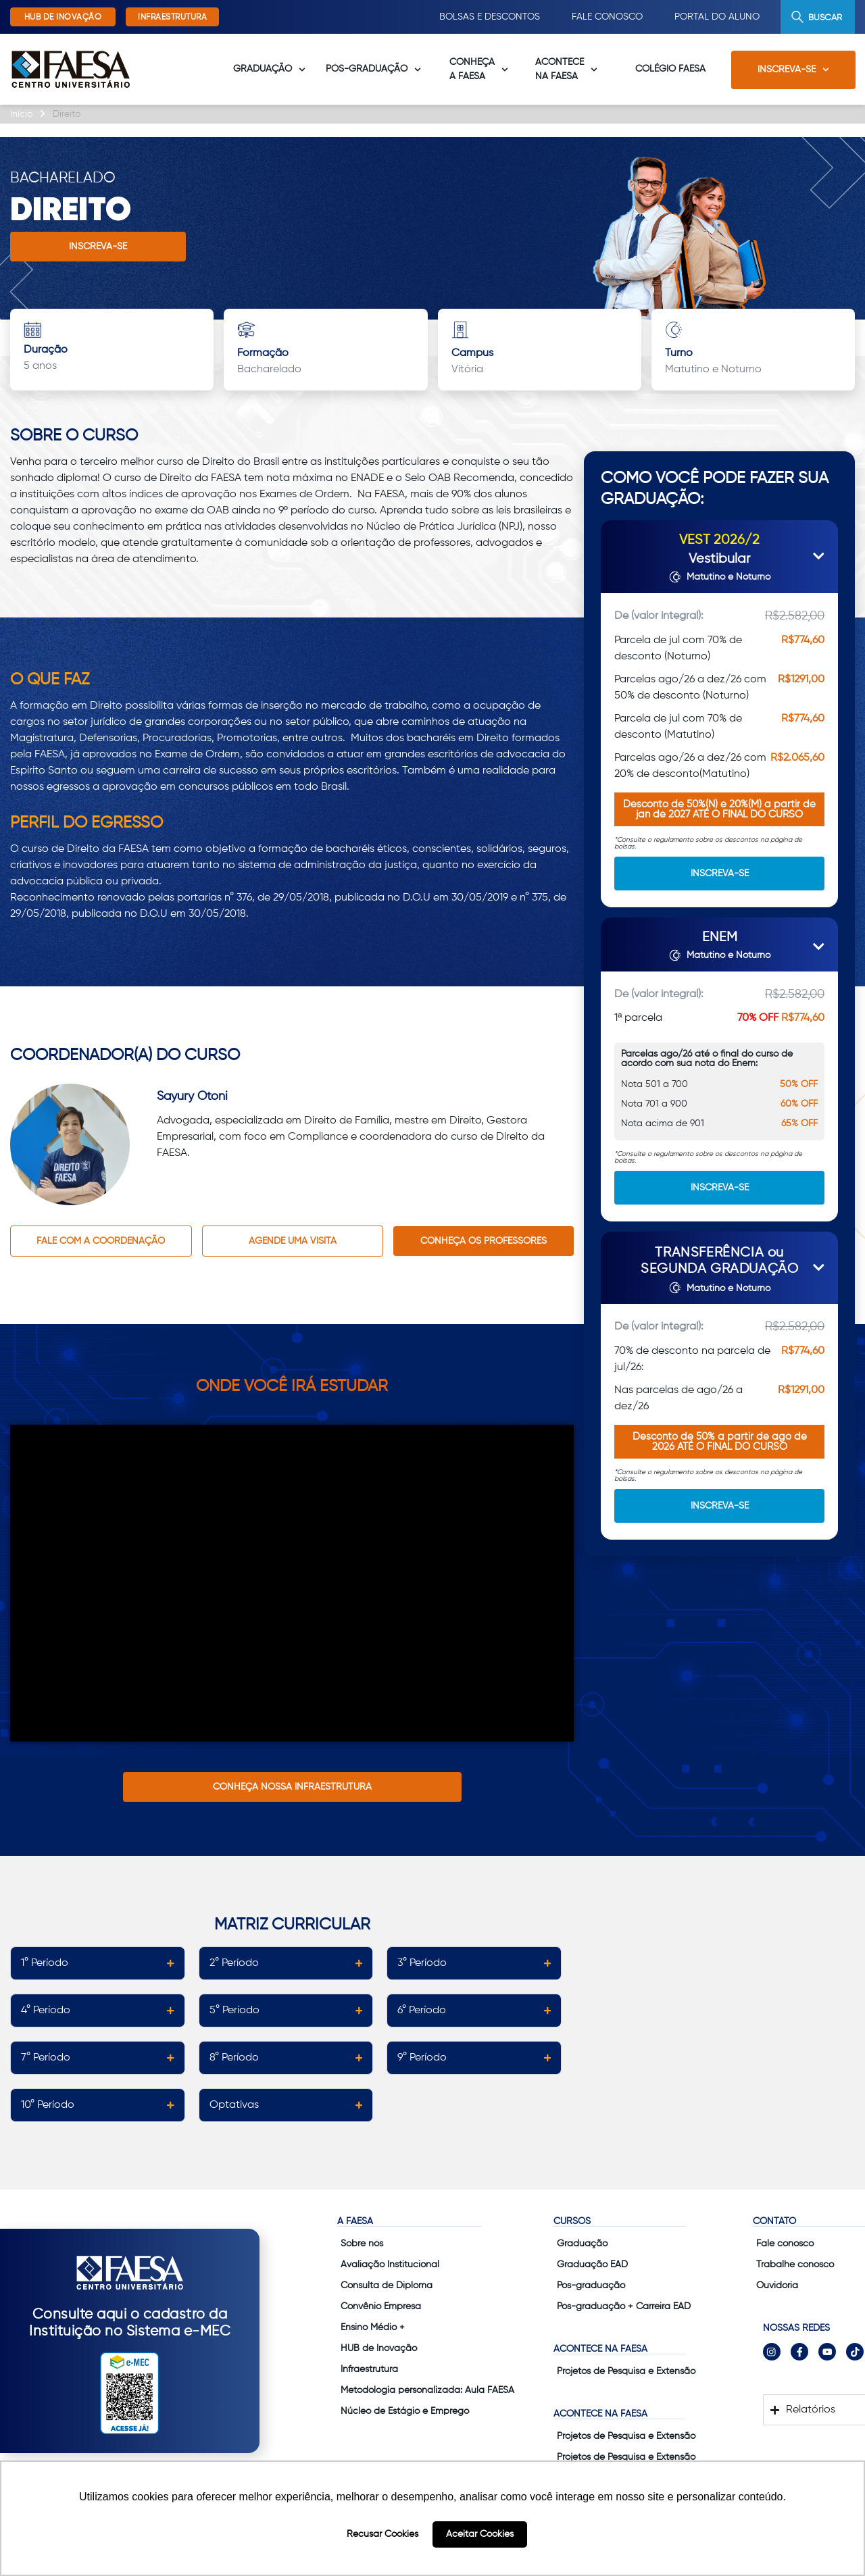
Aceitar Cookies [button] (480, 2534)
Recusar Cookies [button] (382, 2534)
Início (21, 114)
